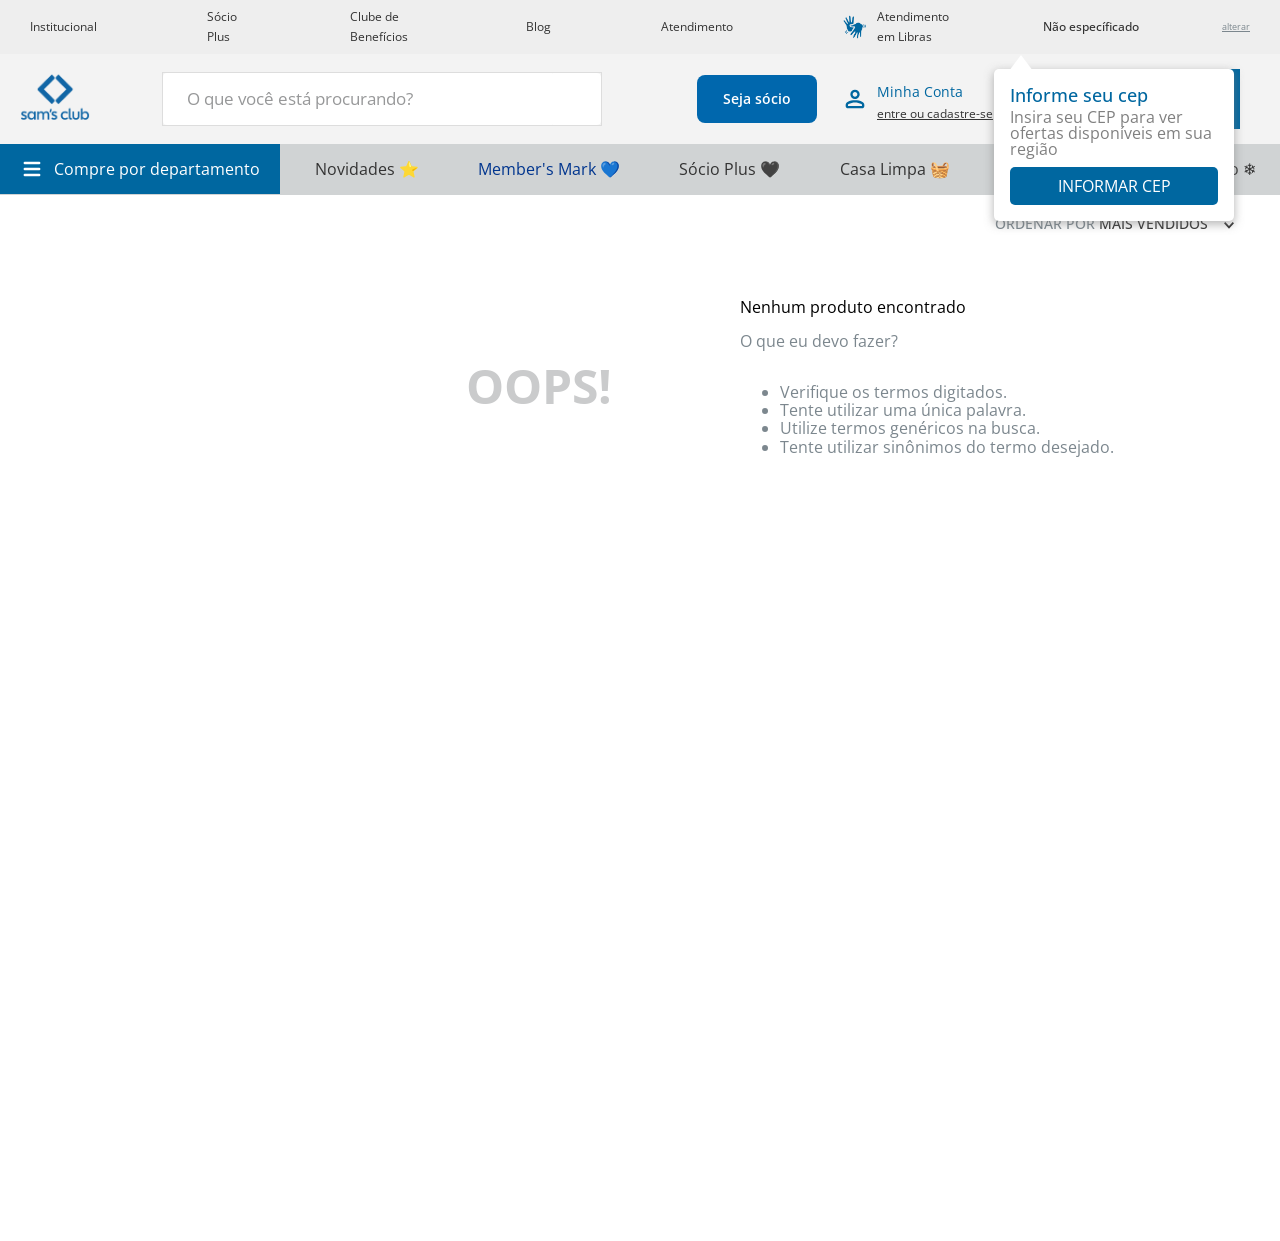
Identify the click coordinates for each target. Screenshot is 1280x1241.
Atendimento (697, 26)
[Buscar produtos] (575, 97)
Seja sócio (757, 98)
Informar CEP (1114, 186)
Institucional (63, 26)
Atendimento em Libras (913, 26)
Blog (538, 26)
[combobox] (382, 99)
